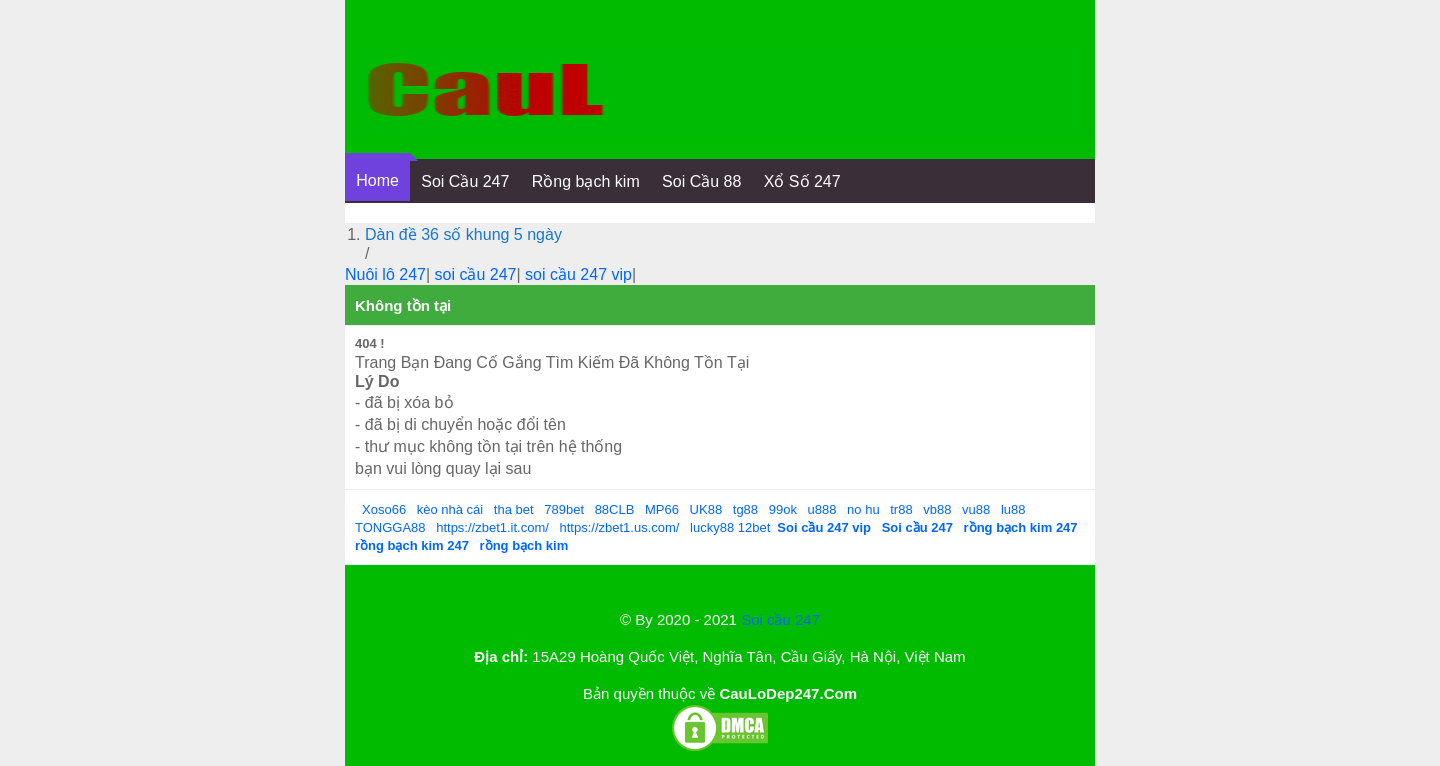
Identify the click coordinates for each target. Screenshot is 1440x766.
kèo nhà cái (450, 509)
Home (377, 180)
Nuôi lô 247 (385, 274)
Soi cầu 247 (780, 619)
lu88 (1013, 509)
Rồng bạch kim (586, 181)
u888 (822, 509)
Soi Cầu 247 (465, 181)
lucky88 (712, 527)
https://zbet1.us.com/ (620, 527)
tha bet (514, 509)
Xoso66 (384, 509)
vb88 (937, 509)
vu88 (976, 509)
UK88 (706, 509)
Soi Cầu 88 (701, 181)
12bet (754, 527)
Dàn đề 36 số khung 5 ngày (463, 234)
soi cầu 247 (476, 274)
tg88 (745, 509)
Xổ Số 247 (802, 181)
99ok (783, 509)
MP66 (662, 509)
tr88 (901, 509)
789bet (564, 509)
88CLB (615, 509)
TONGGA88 (390, 527)
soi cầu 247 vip (578, 274)
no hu (863, 509)
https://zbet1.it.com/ (492, 527)
